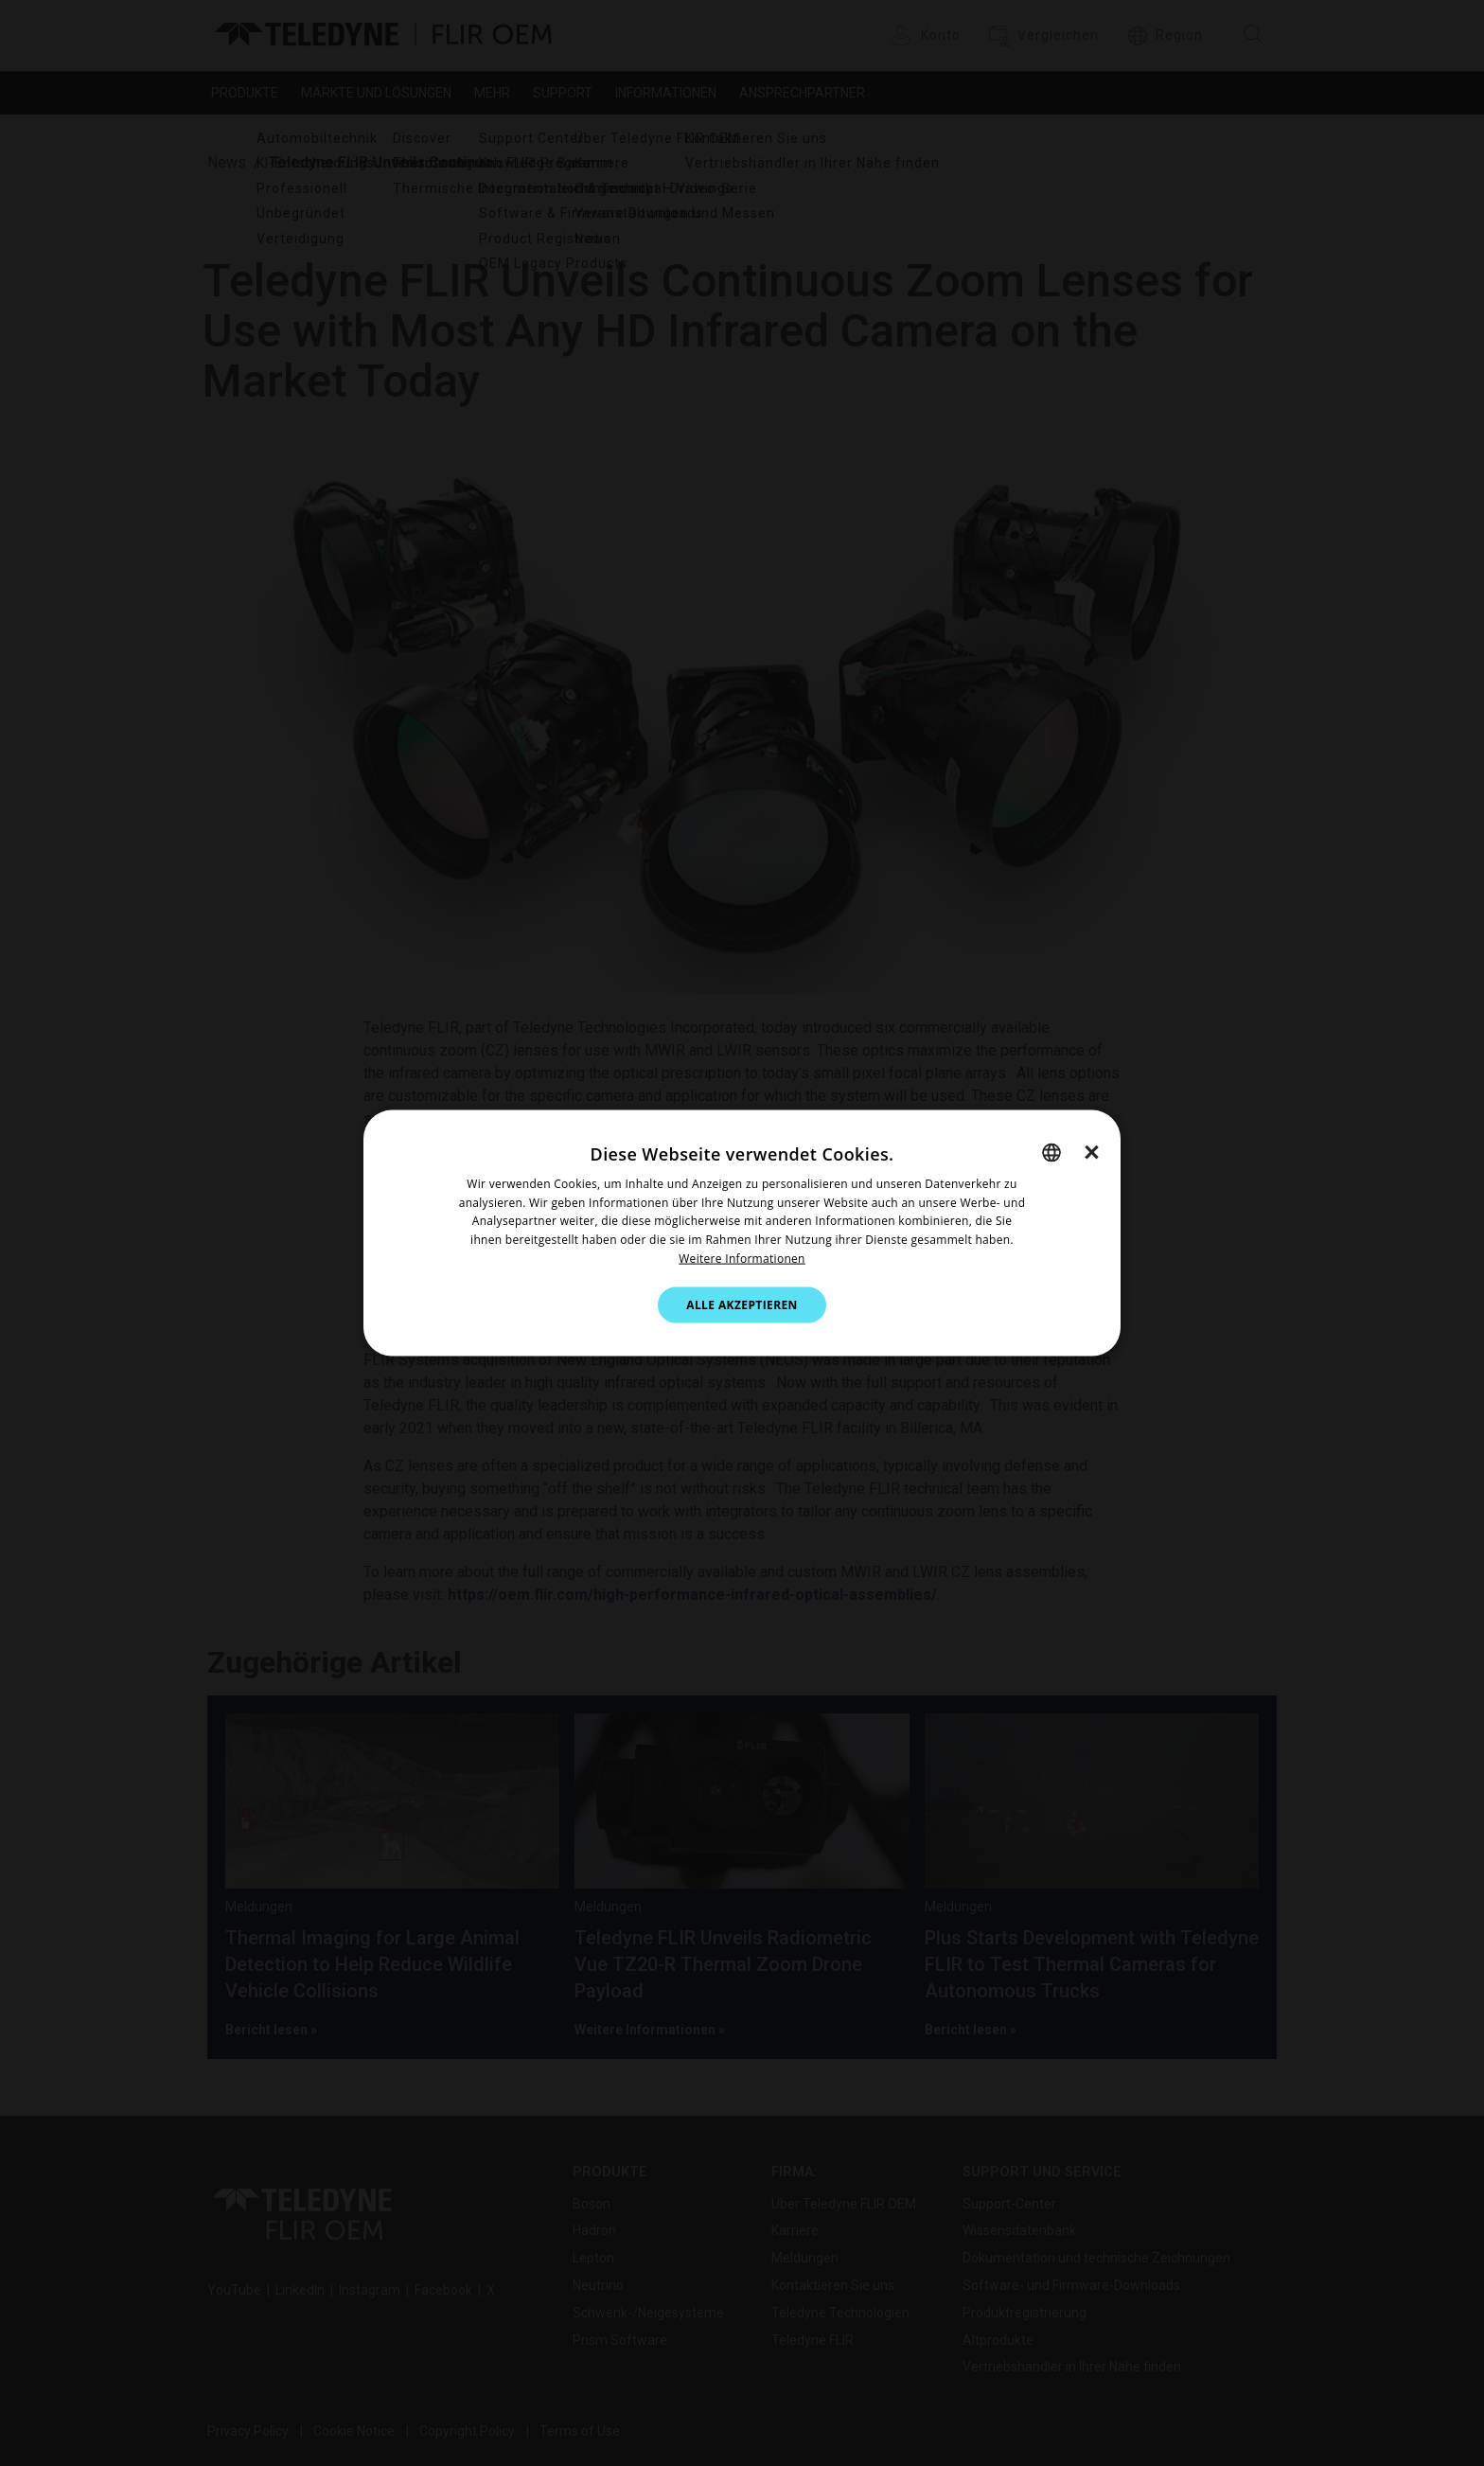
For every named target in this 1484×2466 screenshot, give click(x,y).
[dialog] (742, 1233)
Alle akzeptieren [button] (742, 1304)
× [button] (1092, 1151)
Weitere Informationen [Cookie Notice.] (742, 1259)
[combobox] (1051, 1152)
